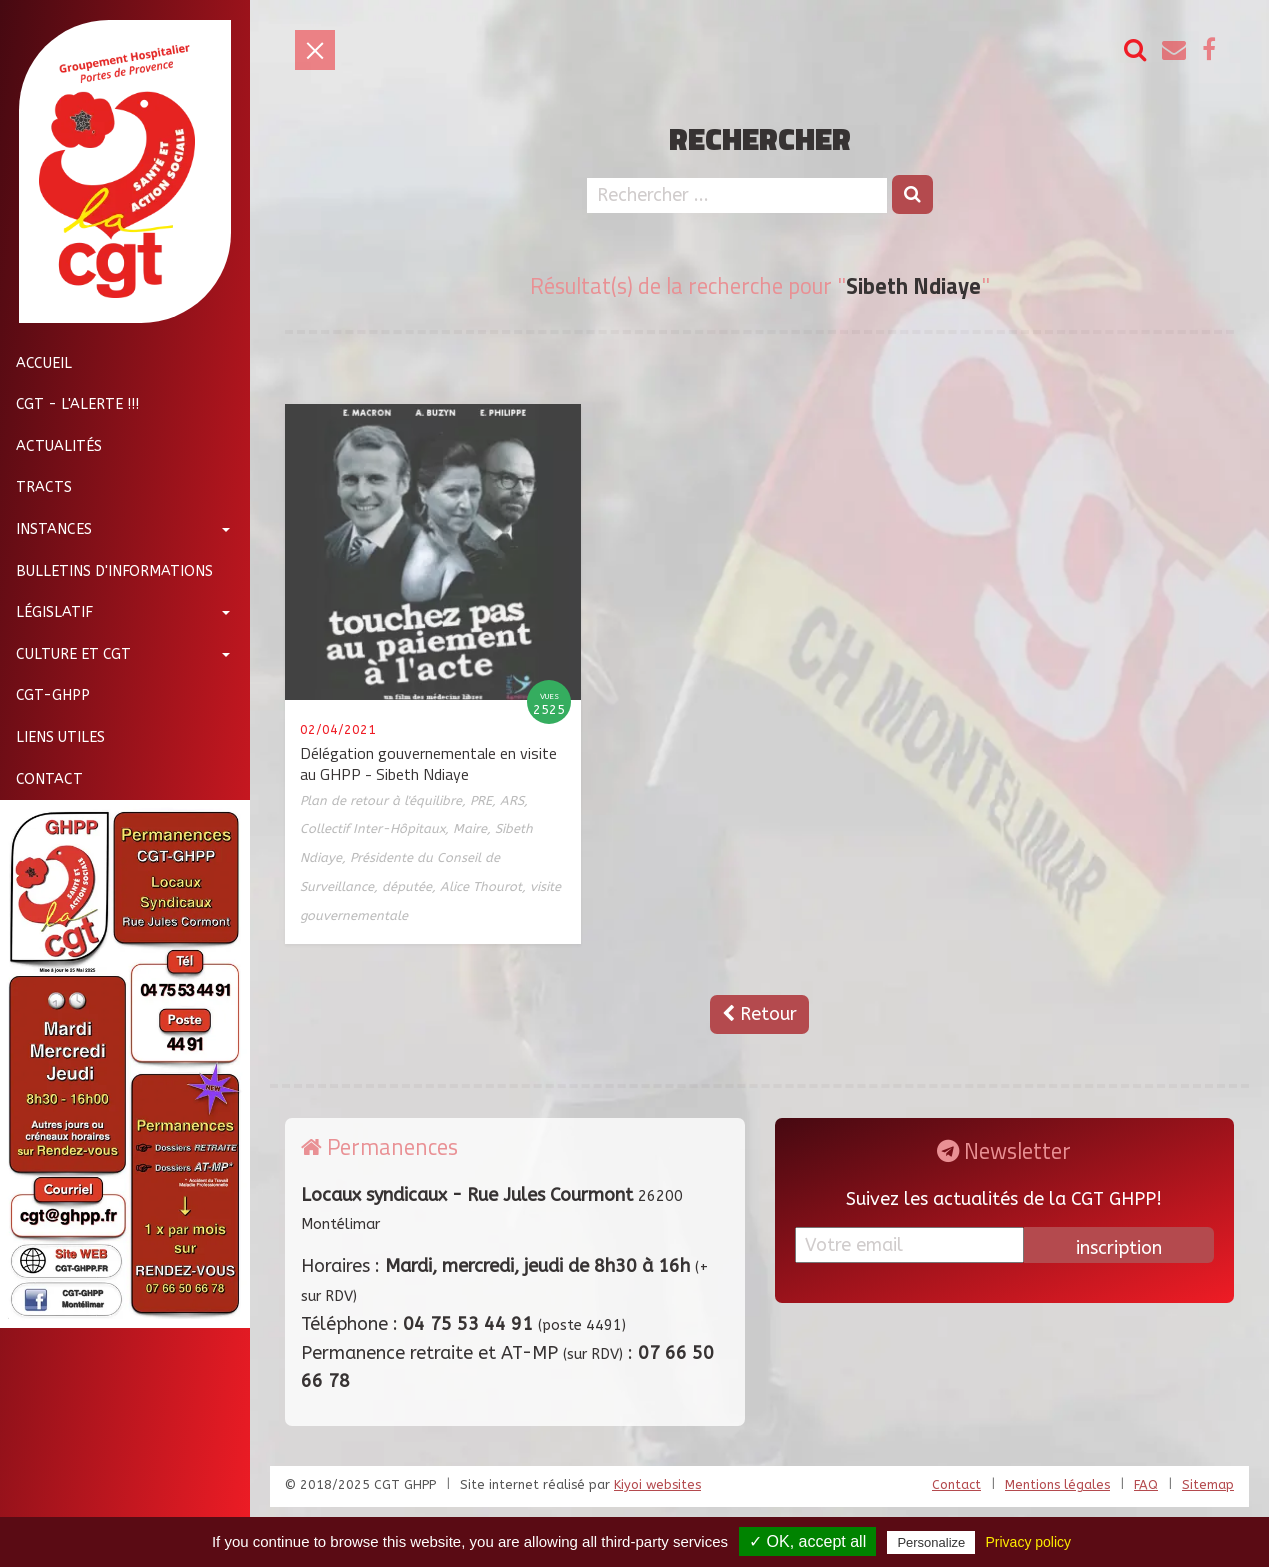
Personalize (931, 1542)
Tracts (36, 487)
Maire (470, 828)
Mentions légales (1057, 1484)
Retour (759, 1014)
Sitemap (1208, 1484)
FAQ (1146, 1484)
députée (407, 886)
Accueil (36, 363)
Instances (46, 529)
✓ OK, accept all (807, 1541)
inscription (1119, 1248)
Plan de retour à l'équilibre (381, 800)
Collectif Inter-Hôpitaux (372, 828)
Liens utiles (52, 737)
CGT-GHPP (45, 695)
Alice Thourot (481, 886)
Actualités (51, 446)
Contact (41, 779)
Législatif (46, 612)
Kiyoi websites (657, 1484)
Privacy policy (1028, 1542)
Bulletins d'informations (106, 571)
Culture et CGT (65, 654)
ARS (512, 800)
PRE (481, 800)
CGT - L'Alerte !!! (69, 404)
